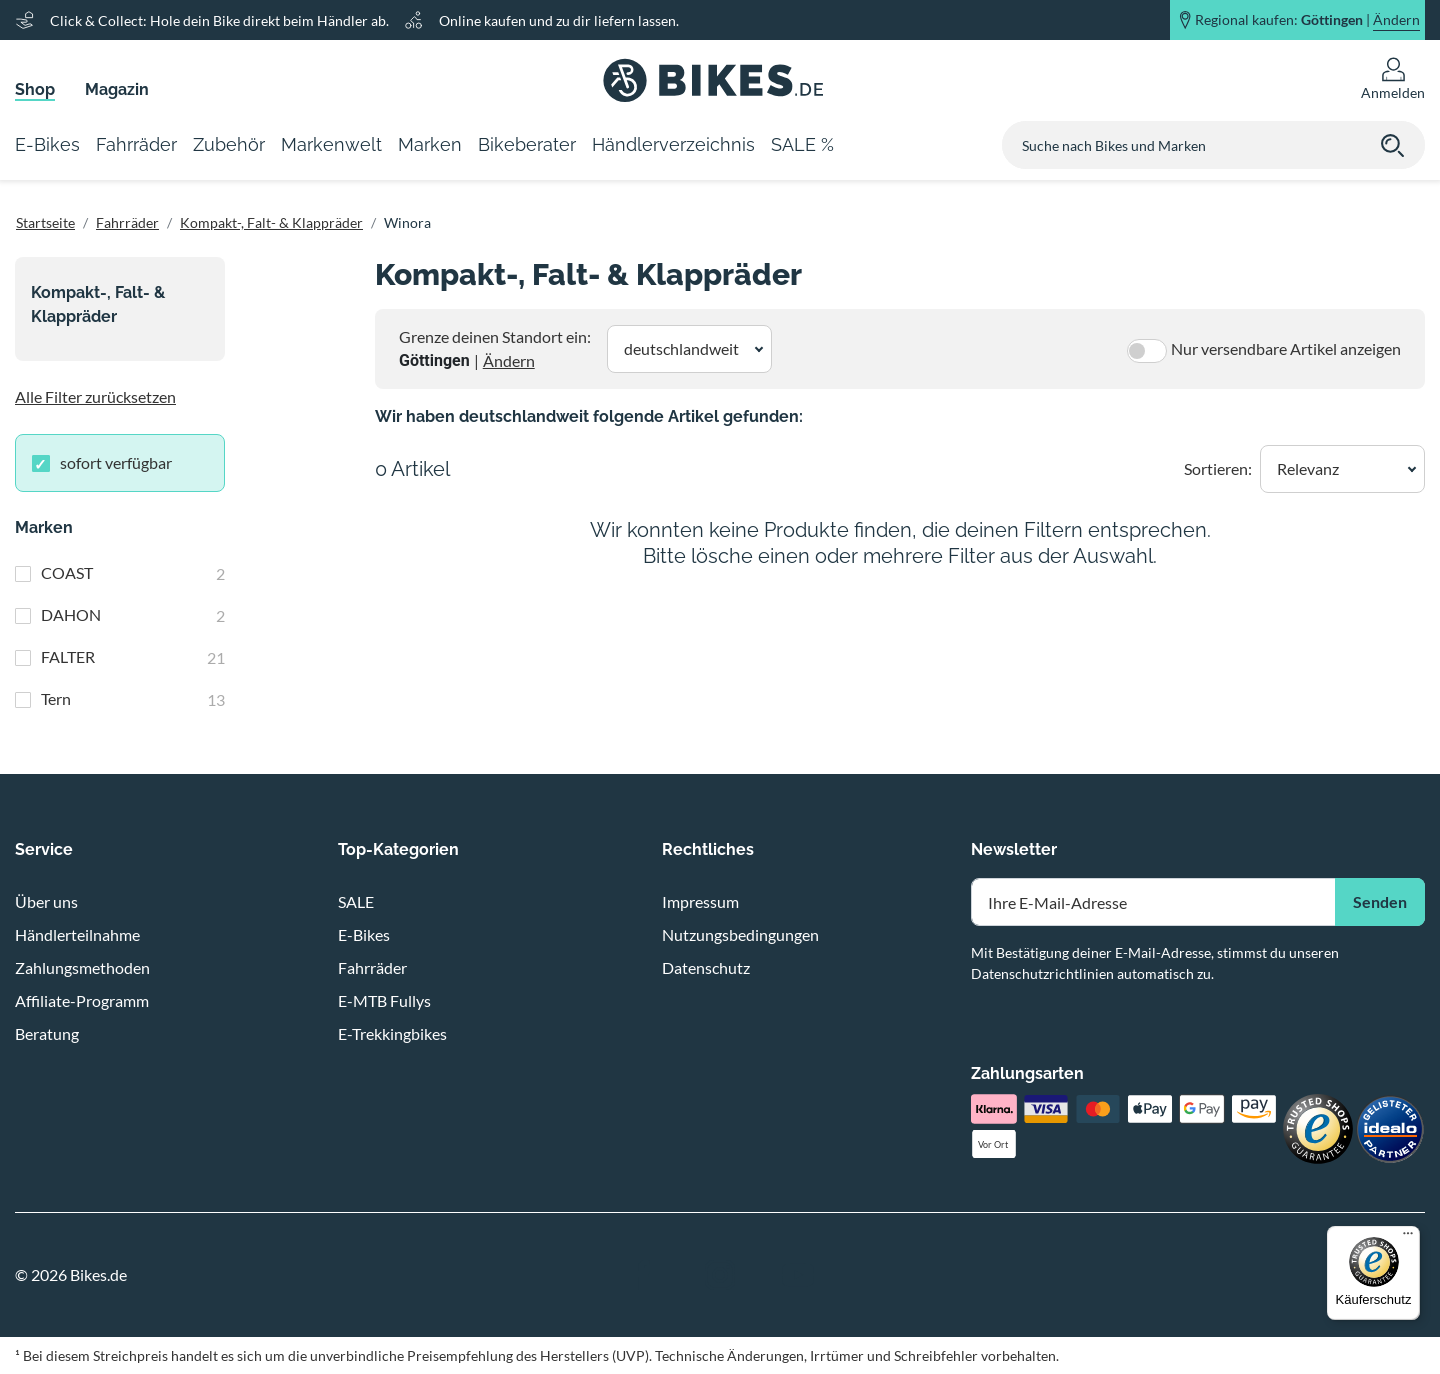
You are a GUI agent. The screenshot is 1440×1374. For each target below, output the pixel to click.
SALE (356, 901)
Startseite (45, 222)
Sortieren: (1218, 468)
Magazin (117, 89)
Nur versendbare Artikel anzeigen (1286, 348)
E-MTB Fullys (384, 1000)
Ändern (509, 360)
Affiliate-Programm (82, 1000)
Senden (1380, 901)
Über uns (46, 901)
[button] (689, 349)
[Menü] (1408, 1238)
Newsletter (1014, 849)
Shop (35, 89)
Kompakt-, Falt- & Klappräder (271, 222)
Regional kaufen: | (1307, 20)
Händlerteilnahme (77, 934)
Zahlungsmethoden (82, 967)
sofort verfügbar (116, 462)
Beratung (47, 1033)
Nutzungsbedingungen (740, 934)
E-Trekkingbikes (392, 1033)
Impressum (700, 901)
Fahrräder (127, 222)
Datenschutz (706, 967)
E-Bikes (364, 934)
